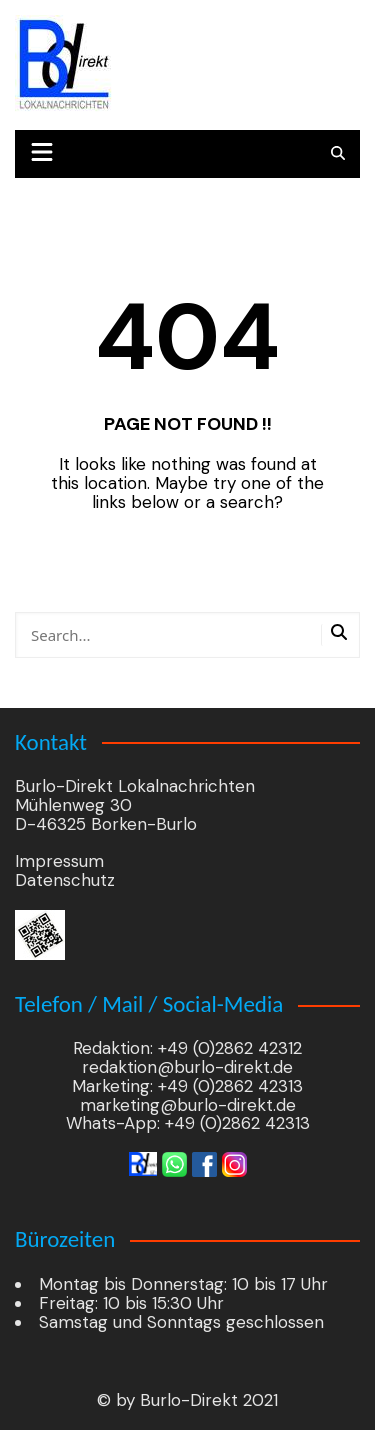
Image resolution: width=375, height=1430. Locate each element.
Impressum (59, 861)
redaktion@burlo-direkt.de (187, 1067)
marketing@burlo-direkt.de (188, 1105)
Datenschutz (65, 880)
